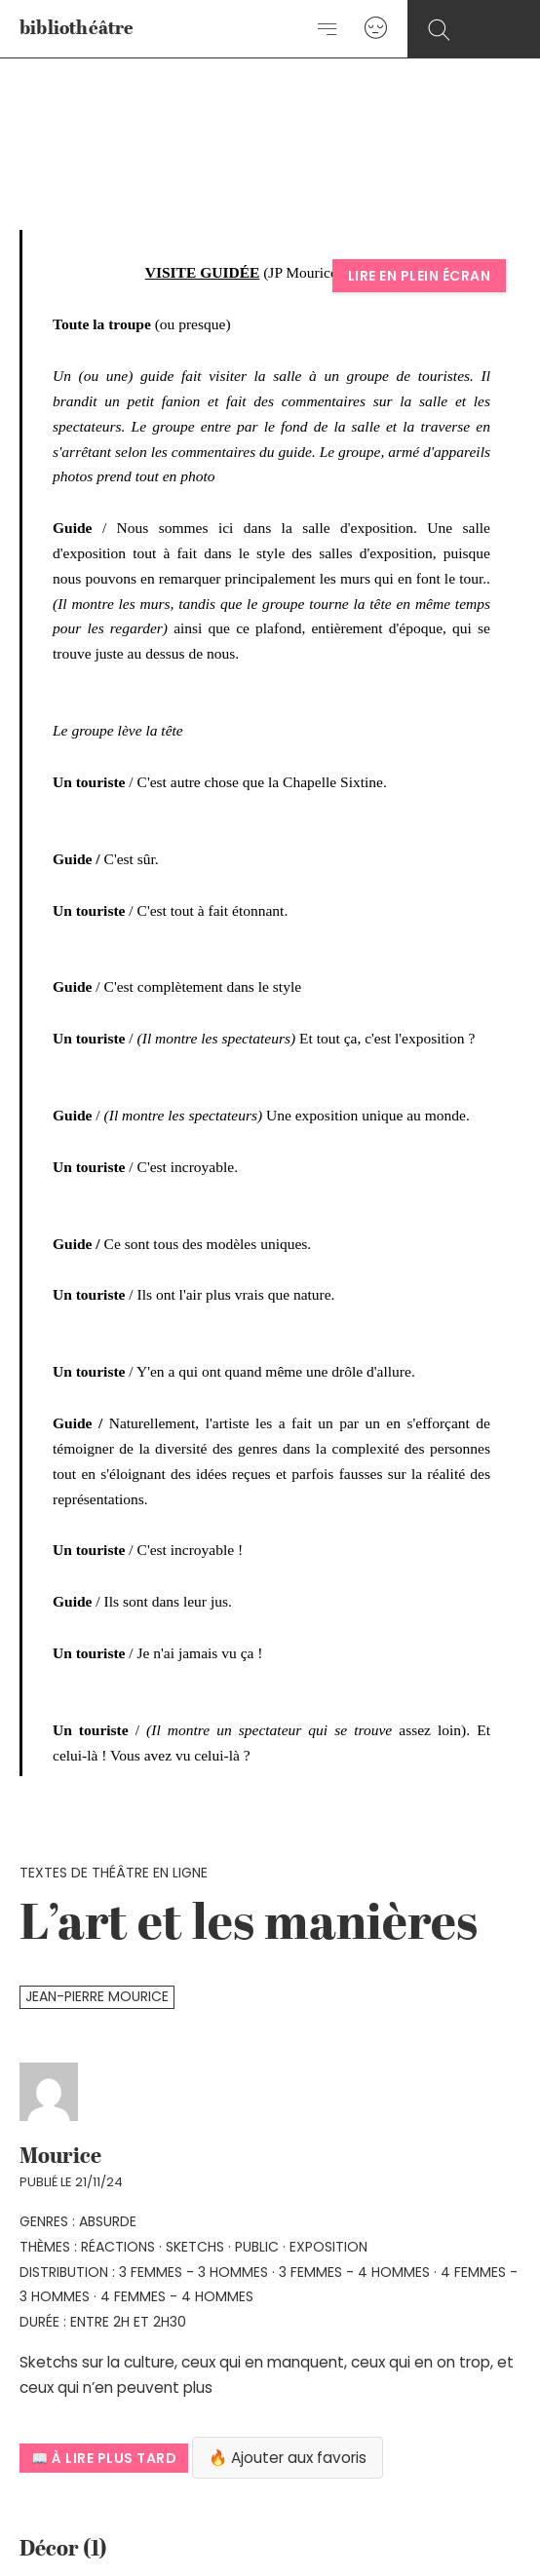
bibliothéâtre (77, 29)
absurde (107, 2221)
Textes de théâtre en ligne (113, 1872)
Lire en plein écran (419, 275)
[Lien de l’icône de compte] (376, 29)
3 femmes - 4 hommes (354, 2272)
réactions (118, 2246)
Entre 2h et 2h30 (128, 2321)
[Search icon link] (439, 31)
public (257, 2246)
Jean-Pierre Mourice (97, 1996)
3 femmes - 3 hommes (193, 2272)
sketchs (195, 2246)
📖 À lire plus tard (103, 2458)
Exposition (328, 2246)
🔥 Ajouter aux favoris (287, 2457)
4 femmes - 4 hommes (176, 2296)
